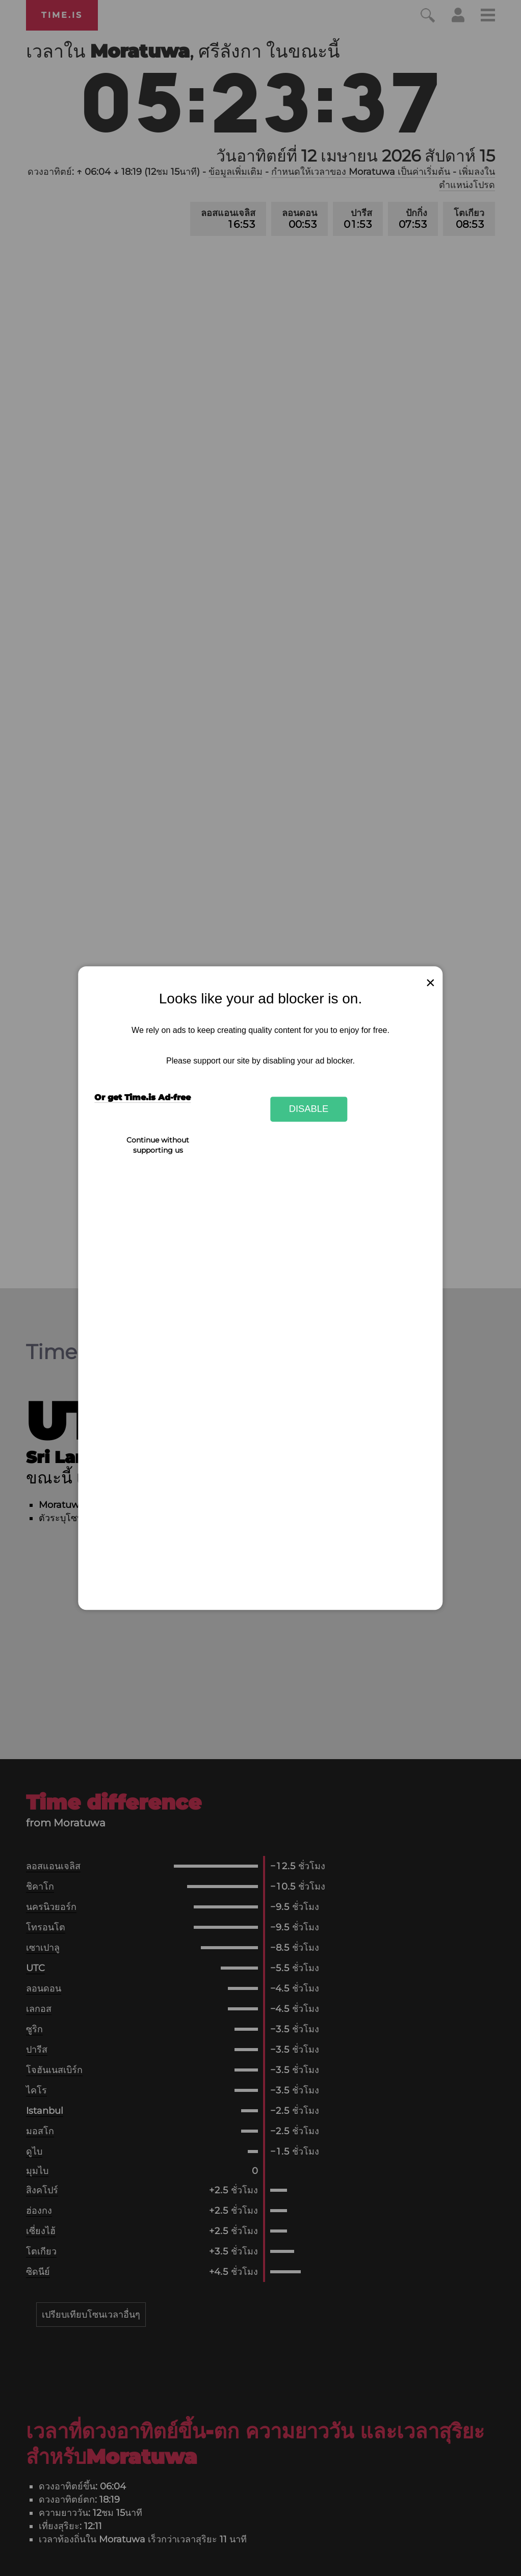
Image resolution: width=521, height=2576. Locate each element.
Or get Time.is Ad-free (142, 1097)
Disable (309, 1109)
